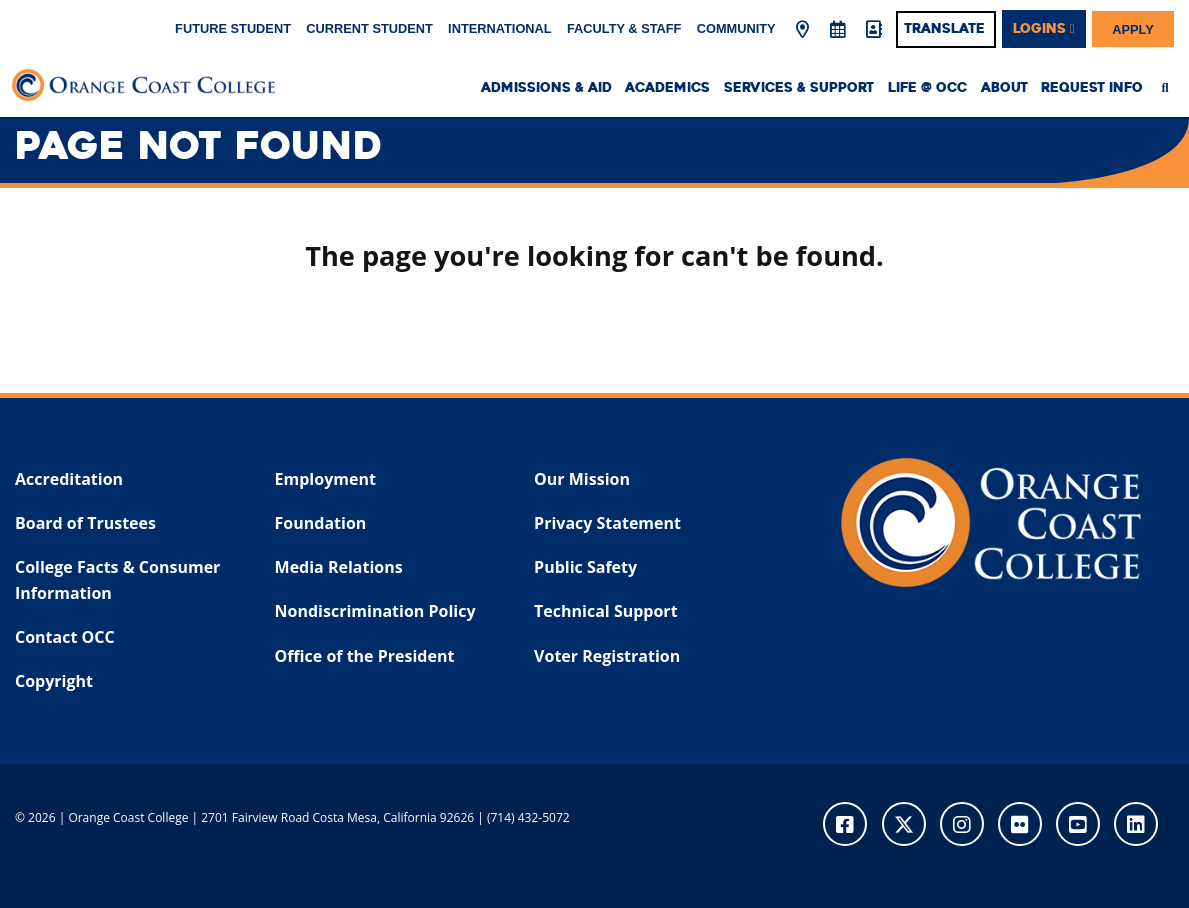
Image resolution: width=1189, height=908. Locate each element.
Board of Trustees (85, 523)
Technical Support (605, 611)
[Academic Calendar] (838, 30)
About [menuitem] (1004, 88)
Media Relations (339, 567)
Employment (325, 479)
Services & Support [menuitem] (799, 88)
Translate (944, 29)
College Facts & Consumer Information (117, 580)
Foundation (321, 523)
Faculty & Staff (624, 28)
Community (736, 28)
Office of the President (365, 656)
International (500, 28)
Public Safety (585, 567)
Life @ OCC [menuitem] (927, 88)
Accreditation (69, 479)
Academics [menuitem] (667, 88)
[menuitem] (1170, 88)
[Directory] (873, 30)
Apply (1133, 28)
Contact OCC (65, 637)
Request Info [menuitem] (1092, 88)
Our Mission (582, 479)
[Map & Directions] (803, 30)
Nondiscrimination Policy (375, 611)
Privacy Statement (607, 523)
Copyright (54, 681)
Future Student (233, 28)
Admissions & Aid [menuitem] (546, 88)
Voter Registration (607, 656)
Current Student (369, 28)
